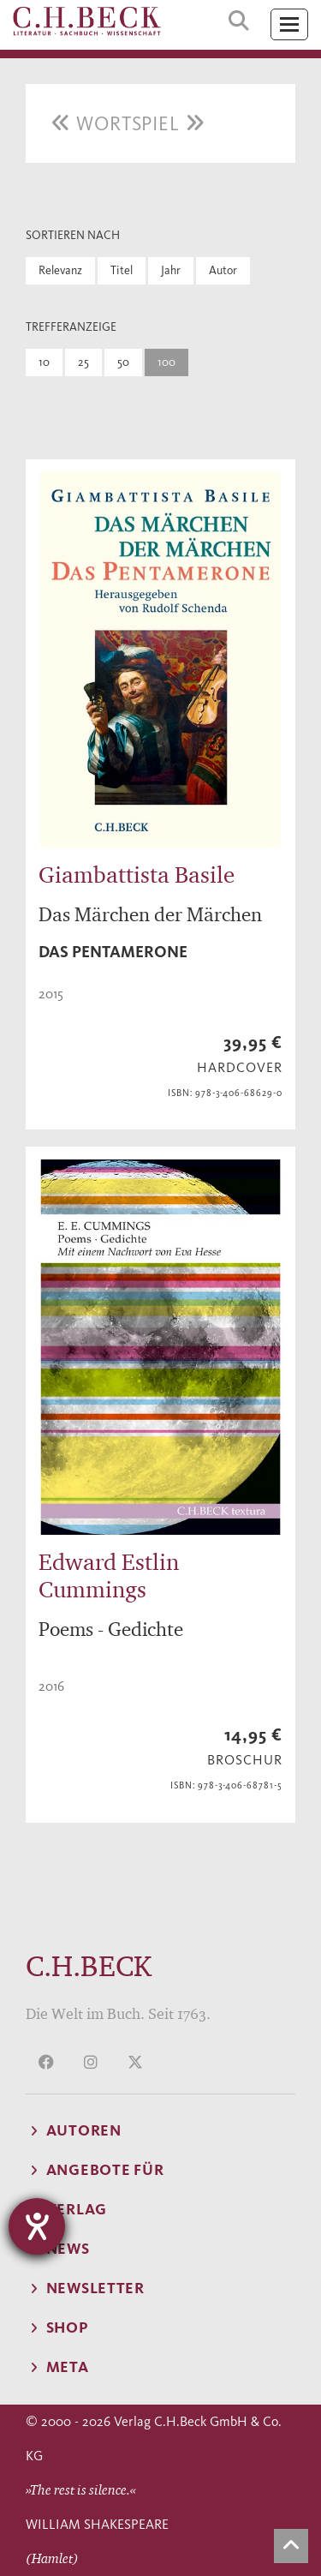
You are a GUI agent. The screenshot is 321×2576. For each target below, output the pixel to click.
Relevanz (60, 270)
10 (44, 362)
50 (123, 362)
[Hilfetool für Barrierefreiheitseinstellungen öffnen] (37, 2226)
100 (166, 362)
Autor (223, 270)
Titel (121, 270)
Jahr (171, 270)
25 (83, 362)
